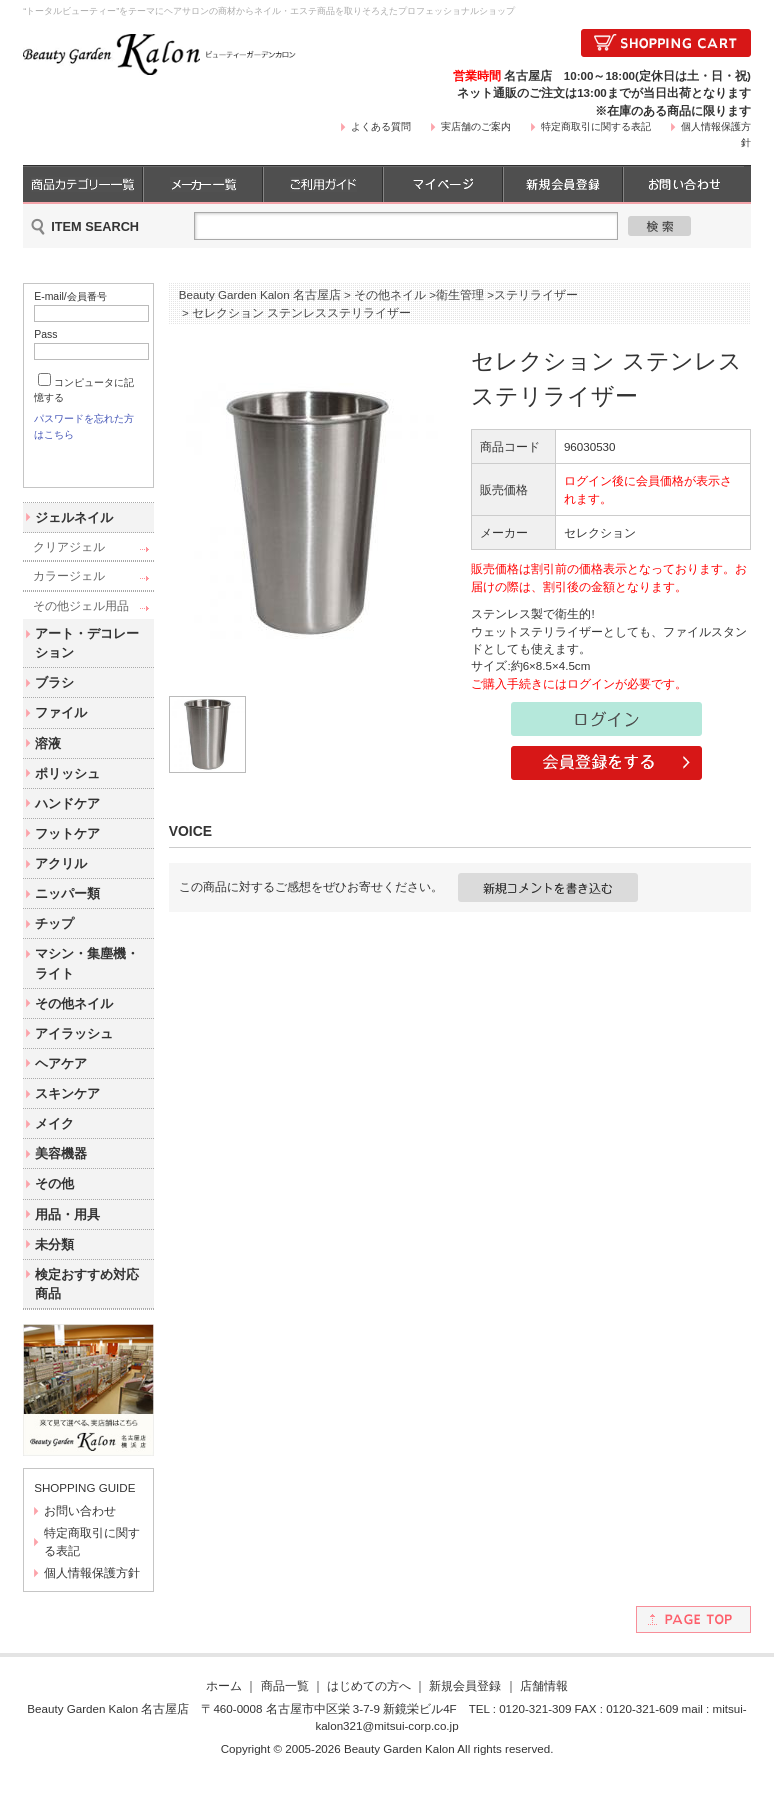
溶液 (48, 760)
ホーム (224, 1703)
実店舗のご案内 (476, 126)
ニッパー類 (67, 911)
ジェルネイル (74, 534)
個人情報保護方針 (92, 1590)
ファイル (61, 730)
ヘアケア (61, 1081)
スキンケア (67, 1111)
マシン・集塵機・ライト (87, 981)
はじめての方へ (369, 1703)
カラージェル (69, 593)
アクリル (61, 881)
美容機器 (61, 1171)
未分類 (54, 1261)
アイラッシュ (74, 1050)
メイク (54, 1141)
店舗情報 (544, 1703)
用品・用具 (67, 1231)
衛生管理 (460, 294)
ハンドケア (67, 820)
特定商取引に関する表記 (596, 126)
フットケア (67, 851)
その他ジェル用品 (81, 622)
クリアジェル (69, 564)
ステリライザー (536, 294)
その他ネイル (74, 1020)
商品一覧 (285, 1703)
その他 (54, 1201)
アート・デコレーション (87, 661)
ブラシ (54, 700)
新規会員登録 (465, 1703)
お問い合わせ (80, 1528)
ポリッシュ (67, 790)
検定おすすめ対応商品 (87, 1301)
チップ (54, 941)
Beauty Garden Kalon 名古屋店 (260, 294)
